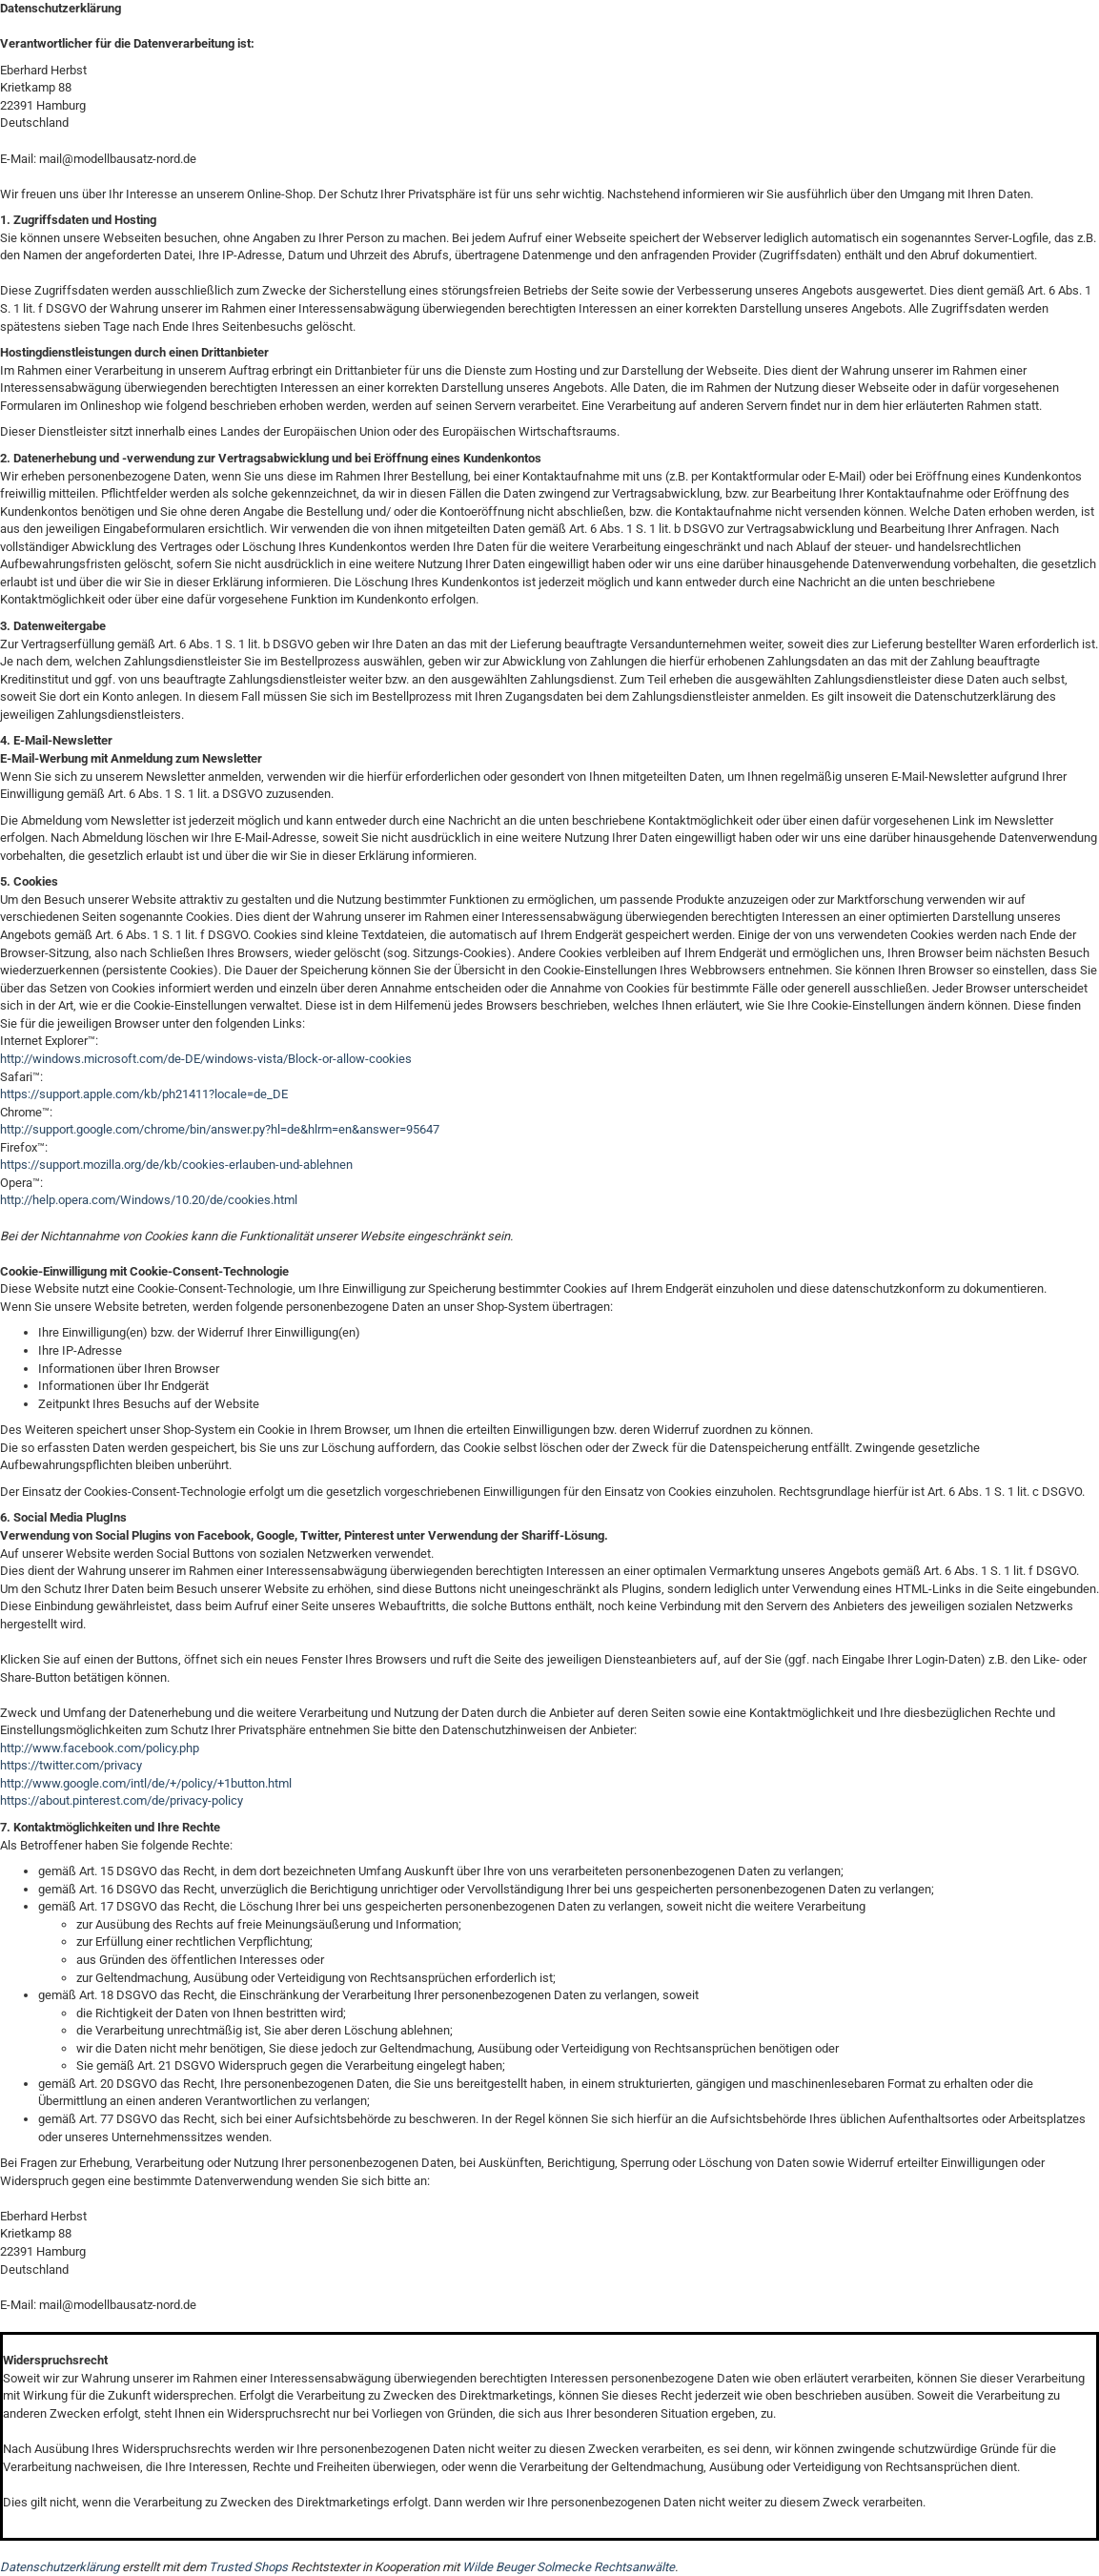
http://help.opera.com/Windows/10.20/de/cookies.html (148, 1200)
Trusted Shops (248, 2567)
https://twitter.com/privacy (71, 1765)
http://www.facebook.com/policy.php (99, 1748)
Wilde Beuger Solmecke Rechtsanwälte (568, 2567)
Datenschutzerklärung (59, 2567)
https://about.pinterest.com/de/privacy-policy (121, 1800)
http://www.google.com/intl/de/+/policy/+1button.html (146, 1783)
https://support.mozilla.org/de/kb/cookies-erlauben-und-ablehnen (176, 1164)
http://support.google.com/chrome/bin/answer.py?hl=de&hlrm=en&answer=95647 (219, 1129)
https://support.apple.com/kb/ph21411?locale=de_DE (144, 1094)
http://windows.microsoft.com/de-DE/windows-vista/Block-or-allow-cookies (206, 1059)
